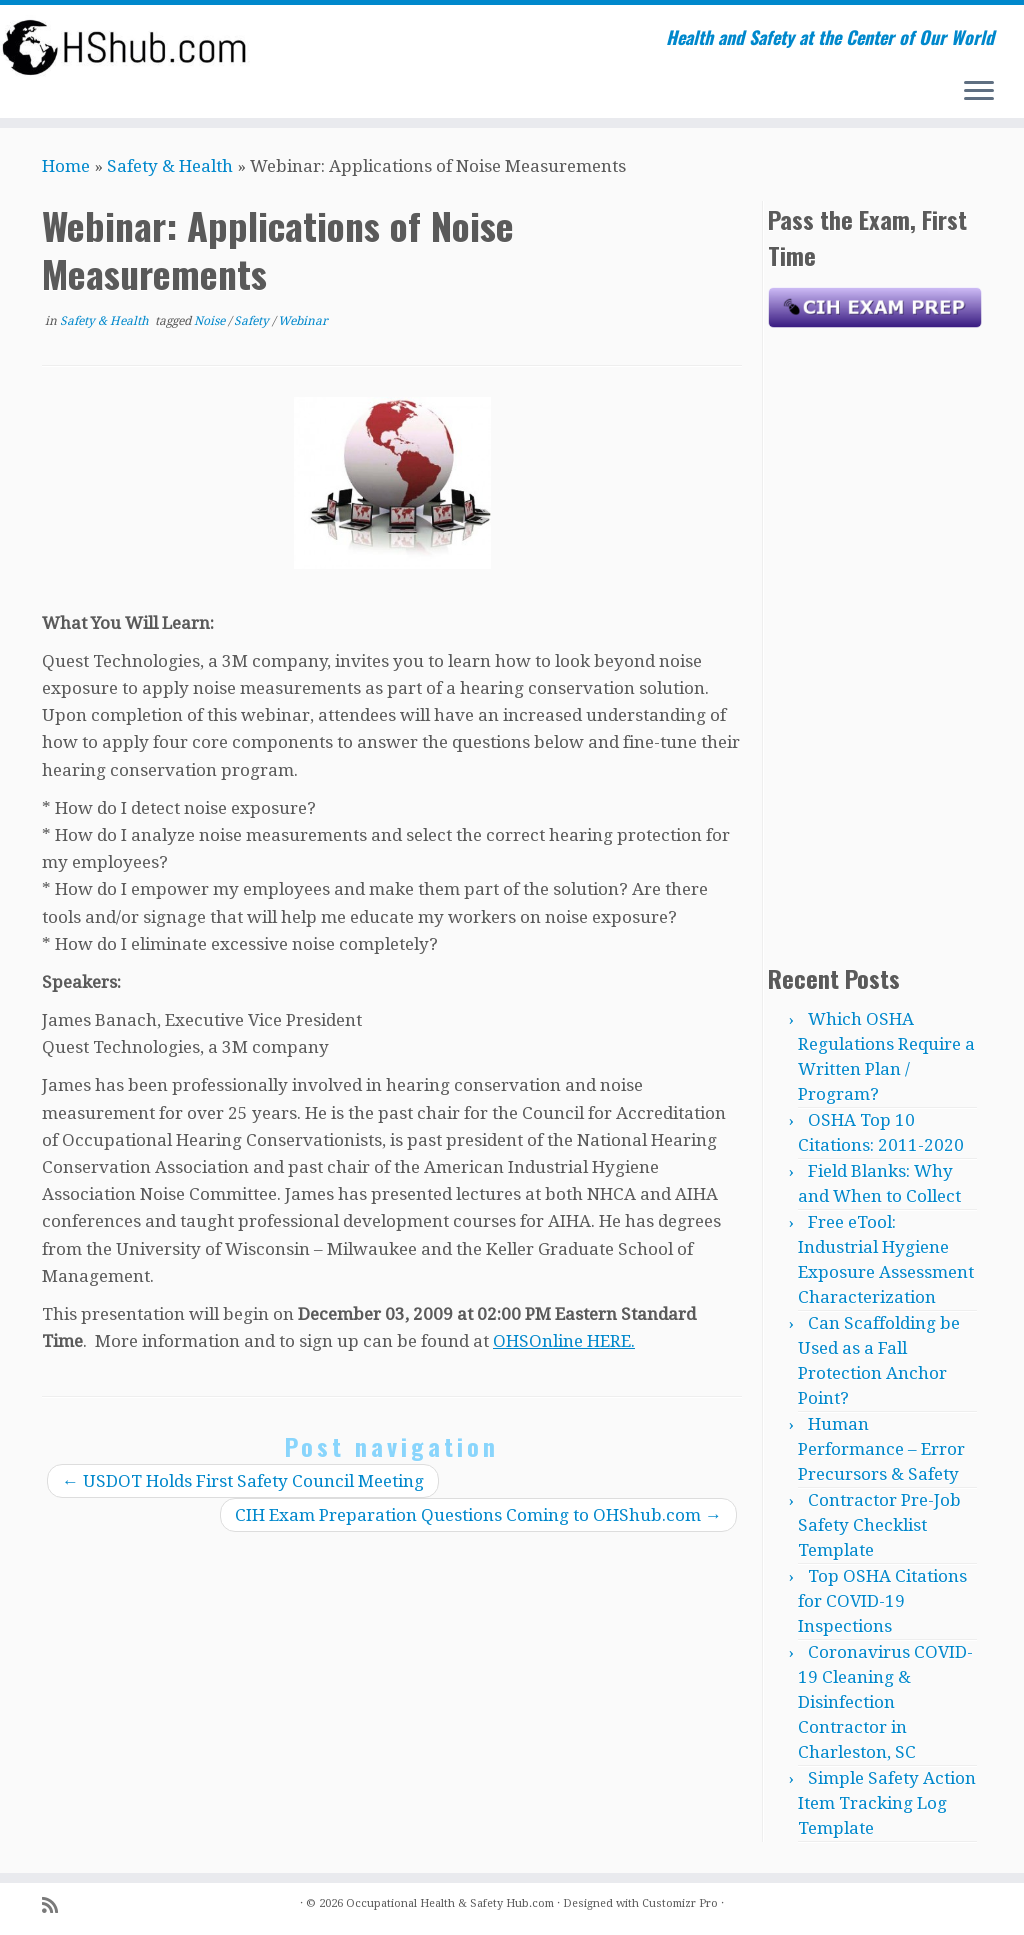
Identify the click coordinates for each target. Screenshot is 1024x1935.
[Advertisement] (875, 641)
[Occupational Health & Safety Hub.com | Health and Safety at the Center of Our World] (120, 47)
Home (66, 166)
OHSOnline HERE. (564, 1341)
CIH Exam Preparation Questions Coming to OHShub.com (478, 1515)
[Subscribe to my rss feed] (56, 1905)
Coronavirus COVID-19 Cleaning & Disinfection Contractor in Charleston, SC (885, 1702)
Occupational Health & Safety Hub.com (450, 1903)
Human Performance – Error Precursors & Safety (881, 1449)
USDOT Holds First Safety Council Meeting (243, 1481)
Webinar (303, 321)
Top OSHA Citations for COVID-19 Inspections (882, 1601)
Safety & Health (170, 166)
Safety (253, 321)
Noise (211, 321)
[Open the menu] (979, 92)
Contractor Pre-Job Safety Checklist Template (879, 1525)
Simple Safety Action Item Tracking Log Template (887, 1803)
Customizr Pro (680, 1903)
